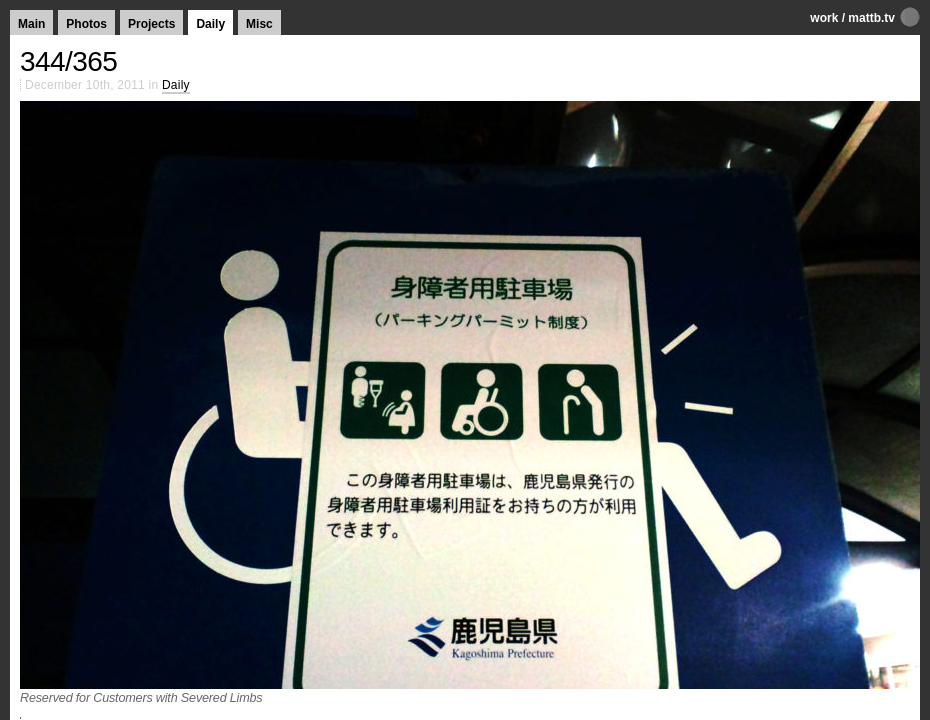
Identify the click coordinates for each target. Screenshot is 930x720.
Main (31, 24)
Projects (151, 24)
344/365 (68, 61)
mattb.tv (871, 18)
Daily (210, 24)
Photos (86, 24)
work (824, 18)
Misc (259, 24)
